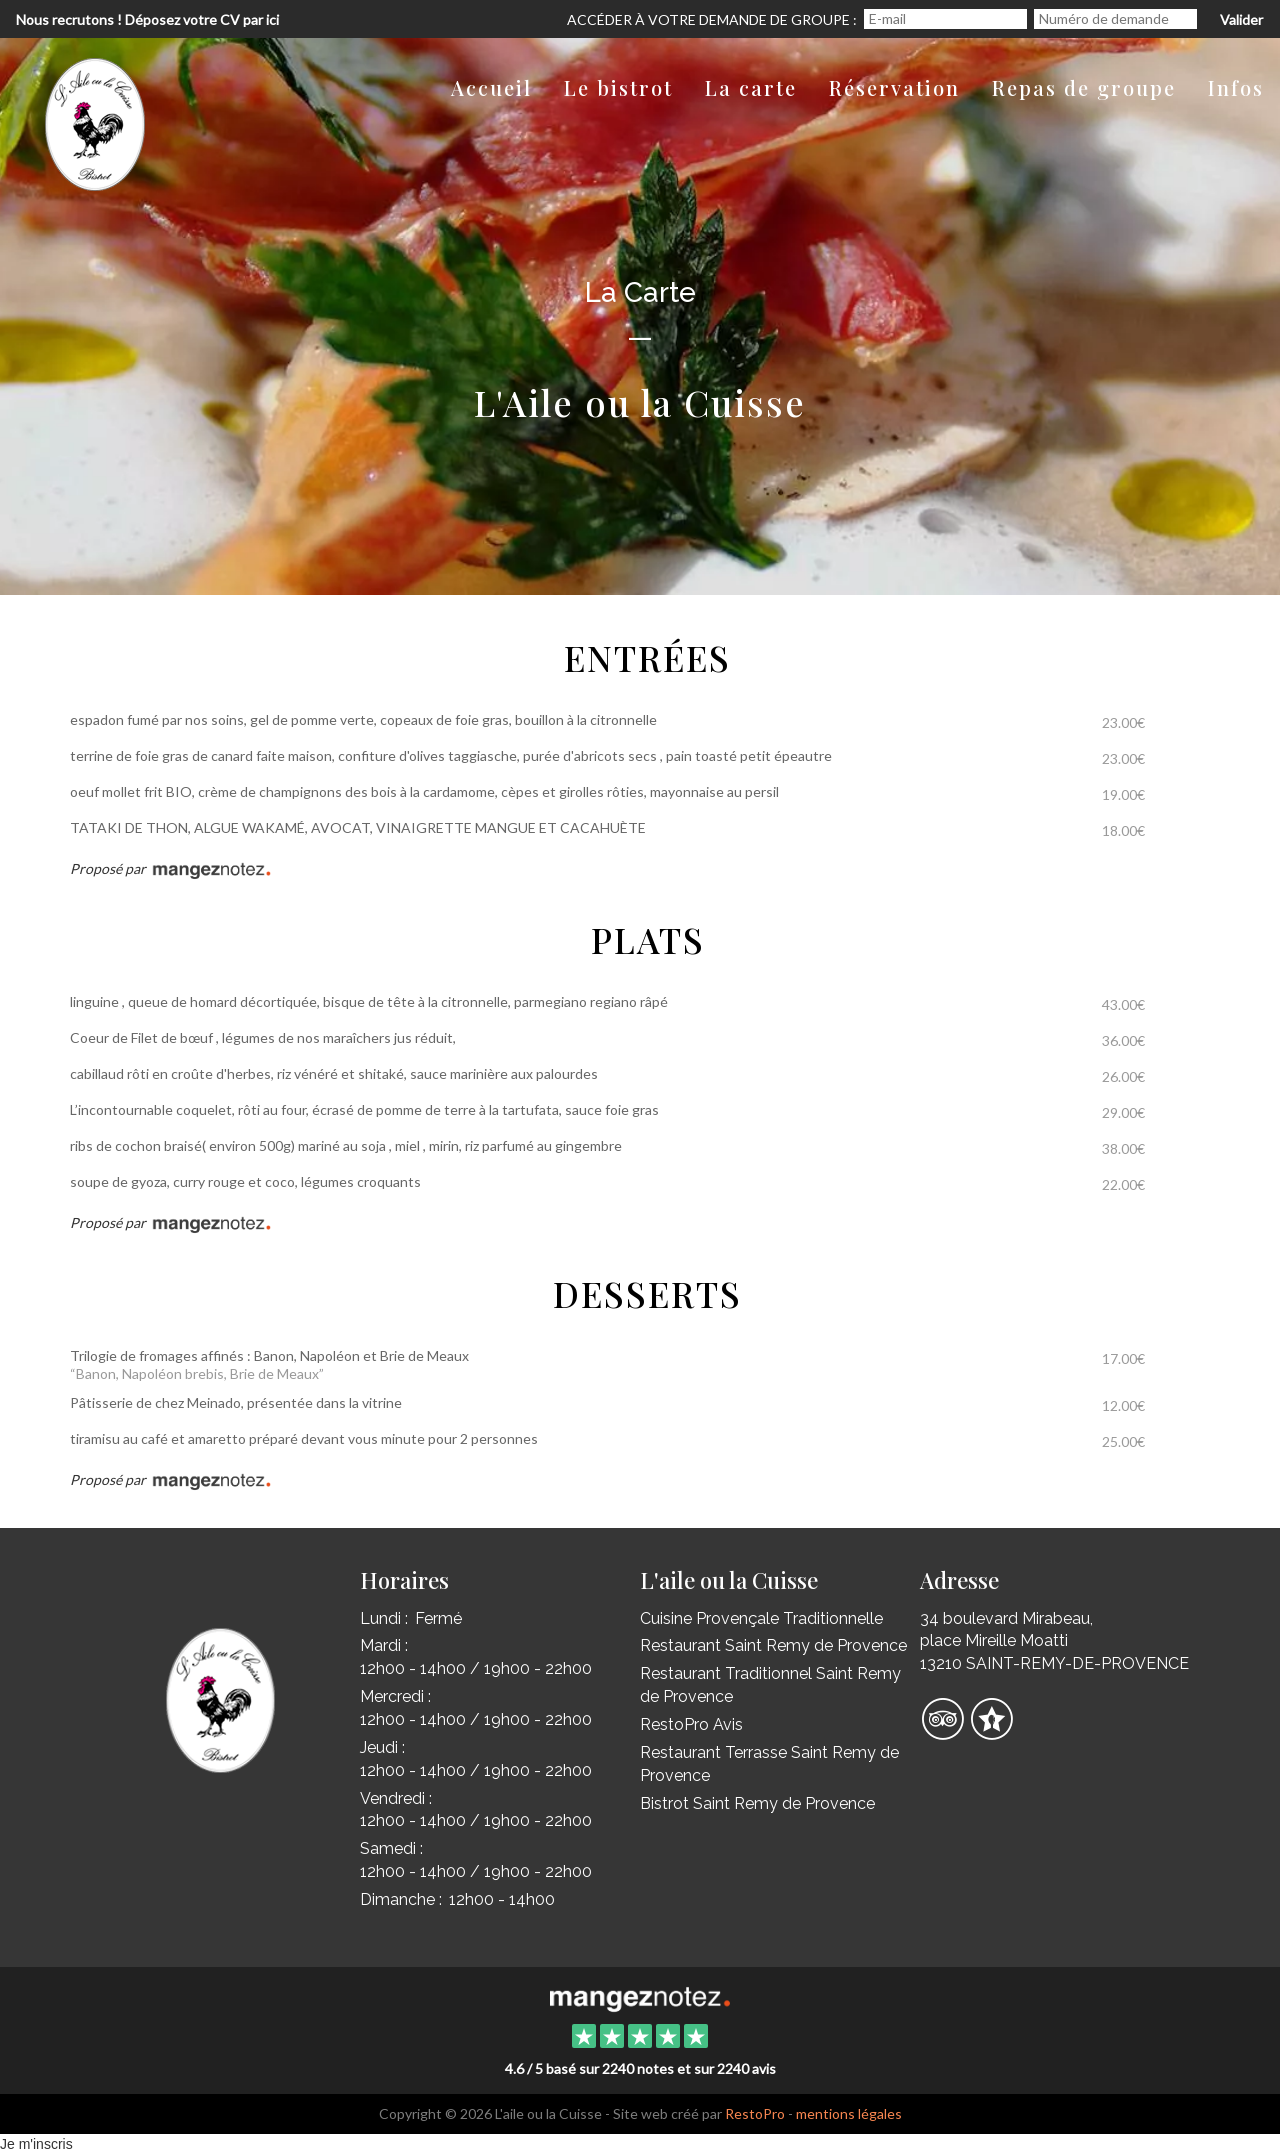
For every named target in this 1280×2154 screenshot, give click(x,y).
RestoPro (755, 2113)
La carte (751, 87)
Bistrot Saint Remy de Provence (757, 1803)
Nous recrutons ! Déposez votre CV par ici (147, 19)
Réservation (894, 87)
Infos (1236, 87)
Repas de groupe (1084, 87)
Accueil (491, 87)
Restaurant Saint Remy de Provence (773, 1645)
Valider (1241, 19)
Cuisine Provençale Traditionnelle (761, 1618)
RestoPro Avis (691, 1724)
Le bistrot (618, 87)
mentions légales (849, 2113)
